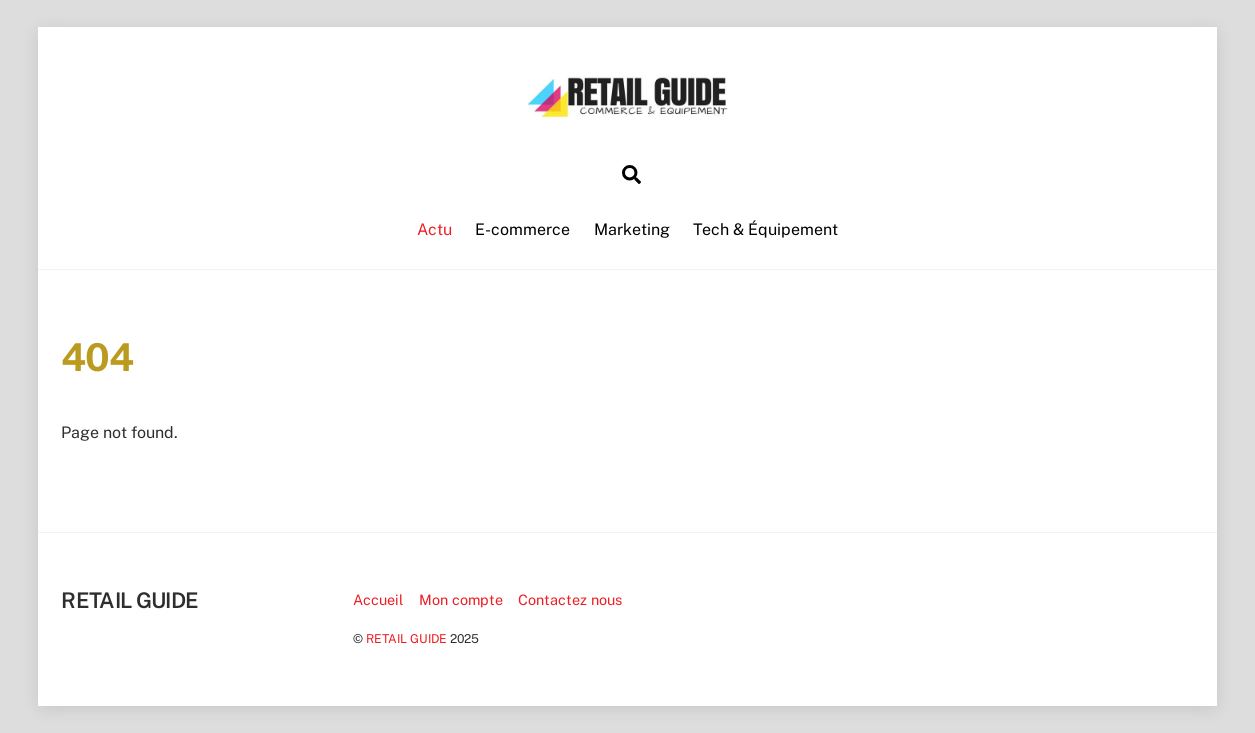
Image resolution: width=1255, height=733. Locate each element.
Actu (434, 229)
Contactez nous (570, 599)
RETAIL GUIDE (406, 638)
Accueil (378, 599)
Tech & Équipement (765, 229)
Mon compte (461, 599)
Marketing (632, 229)
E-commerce (522, 229)
